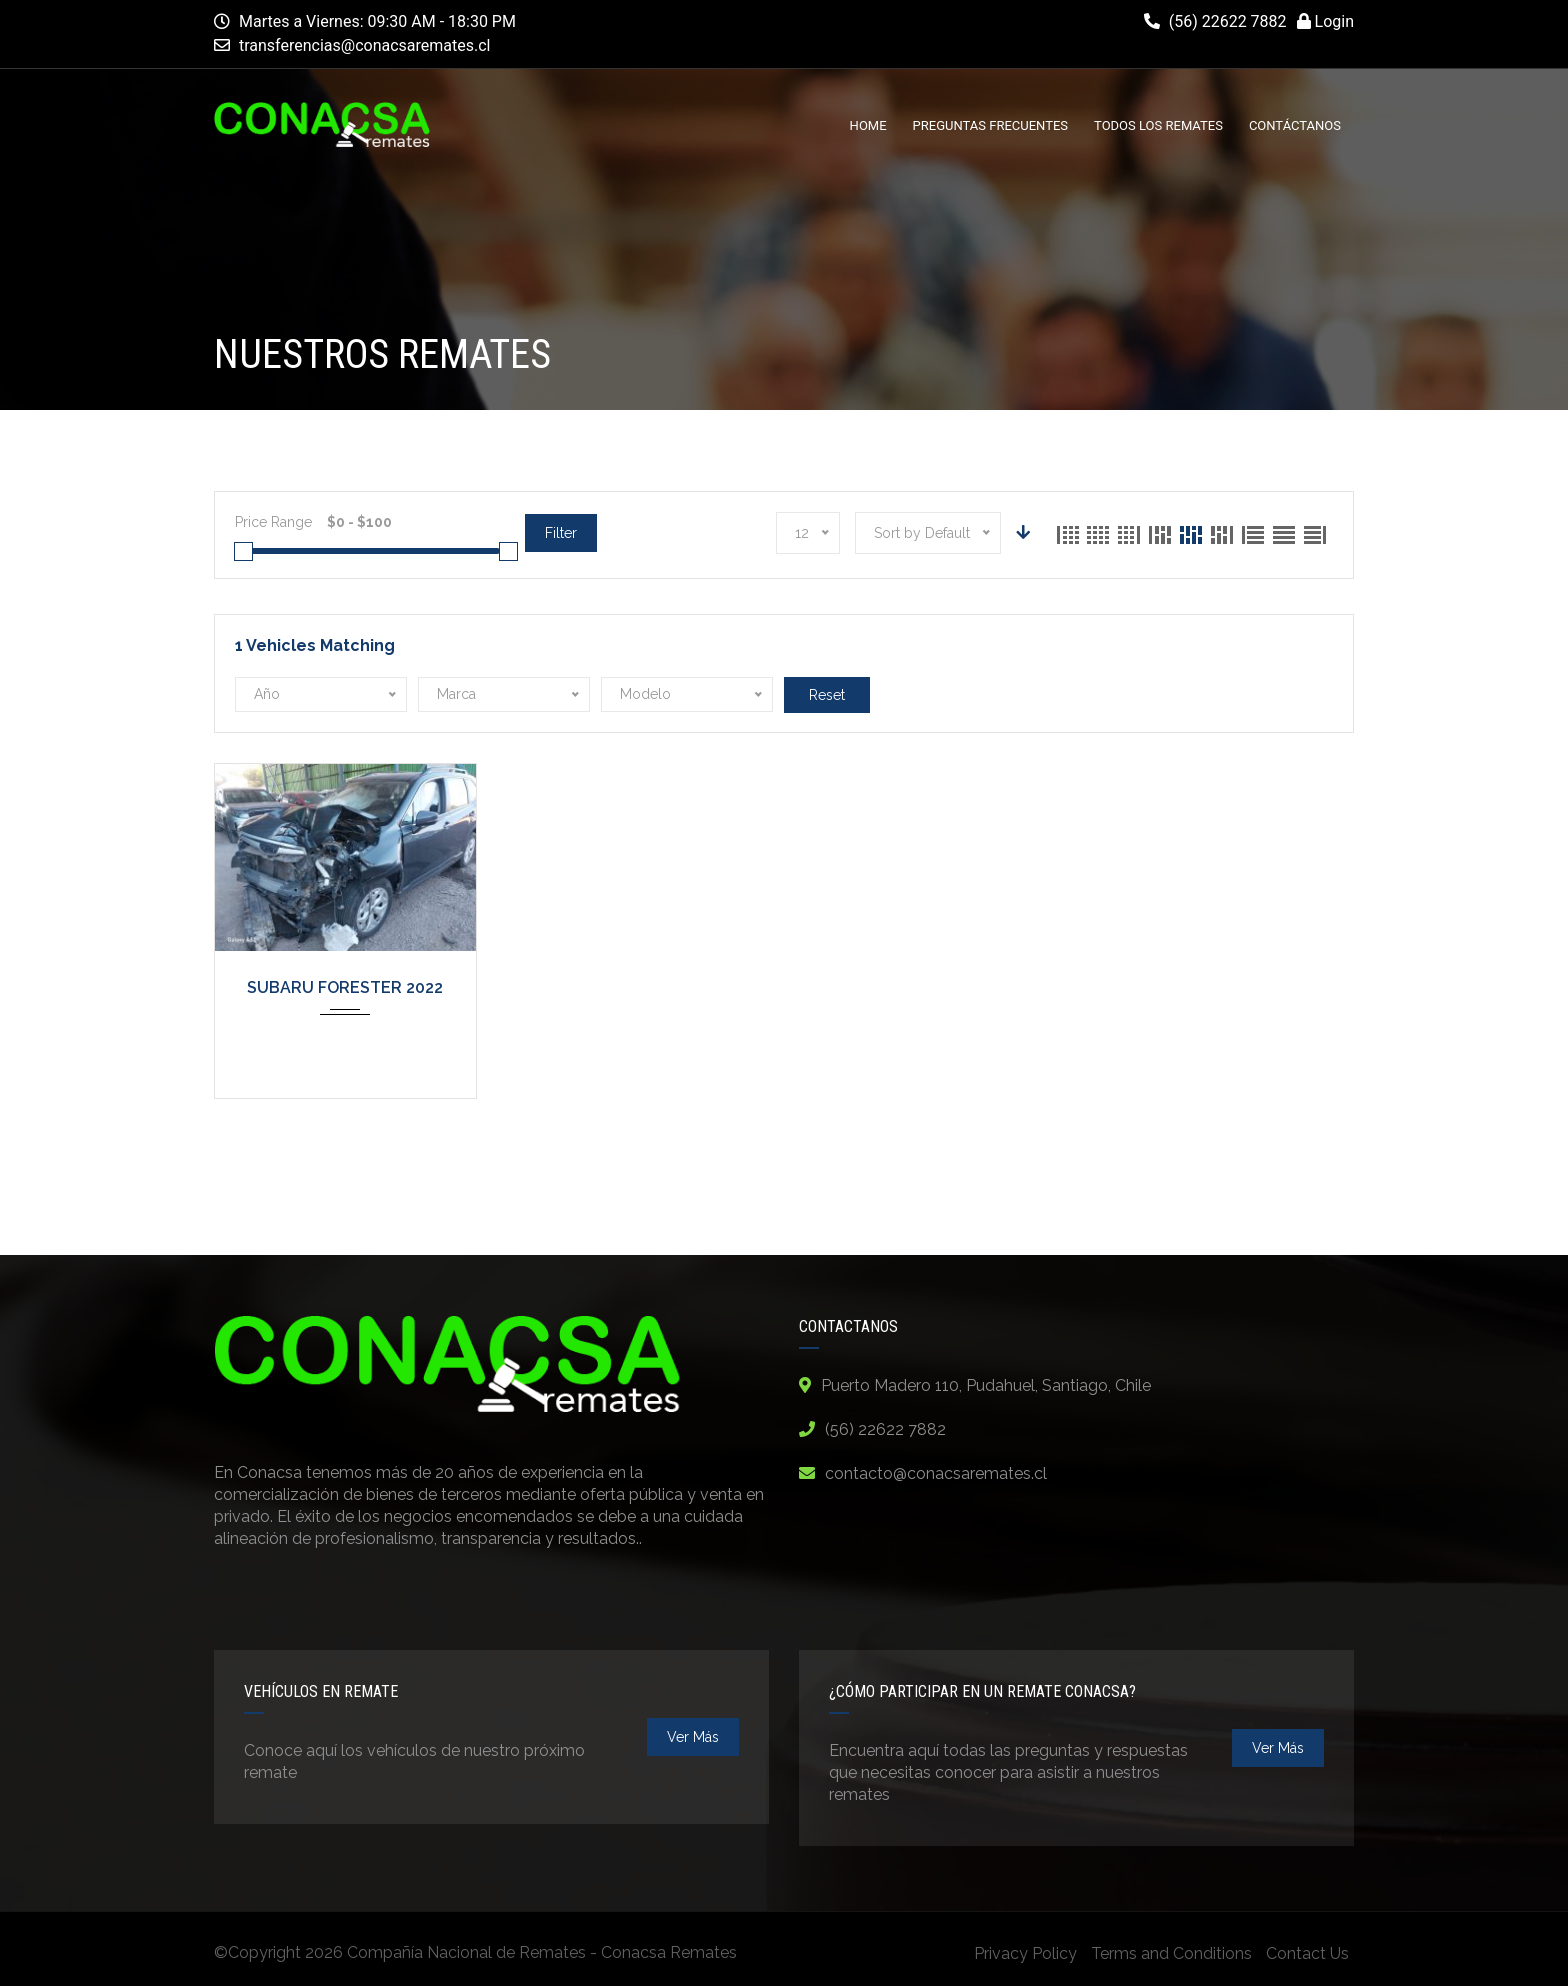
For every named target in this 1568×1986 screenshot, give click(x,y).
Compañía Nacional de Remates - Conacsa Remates (542, 1952)
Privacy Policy (1025, 1953)
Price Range (273, 522)
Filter (561, 533)
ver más (693, 1737)
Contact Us (1307, 1953)
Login (1325, 21)
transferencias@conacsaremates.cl (365, 45)
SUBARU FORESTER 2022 (345, 987)
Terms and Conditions (1171, 1953)
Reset (827, 695)
